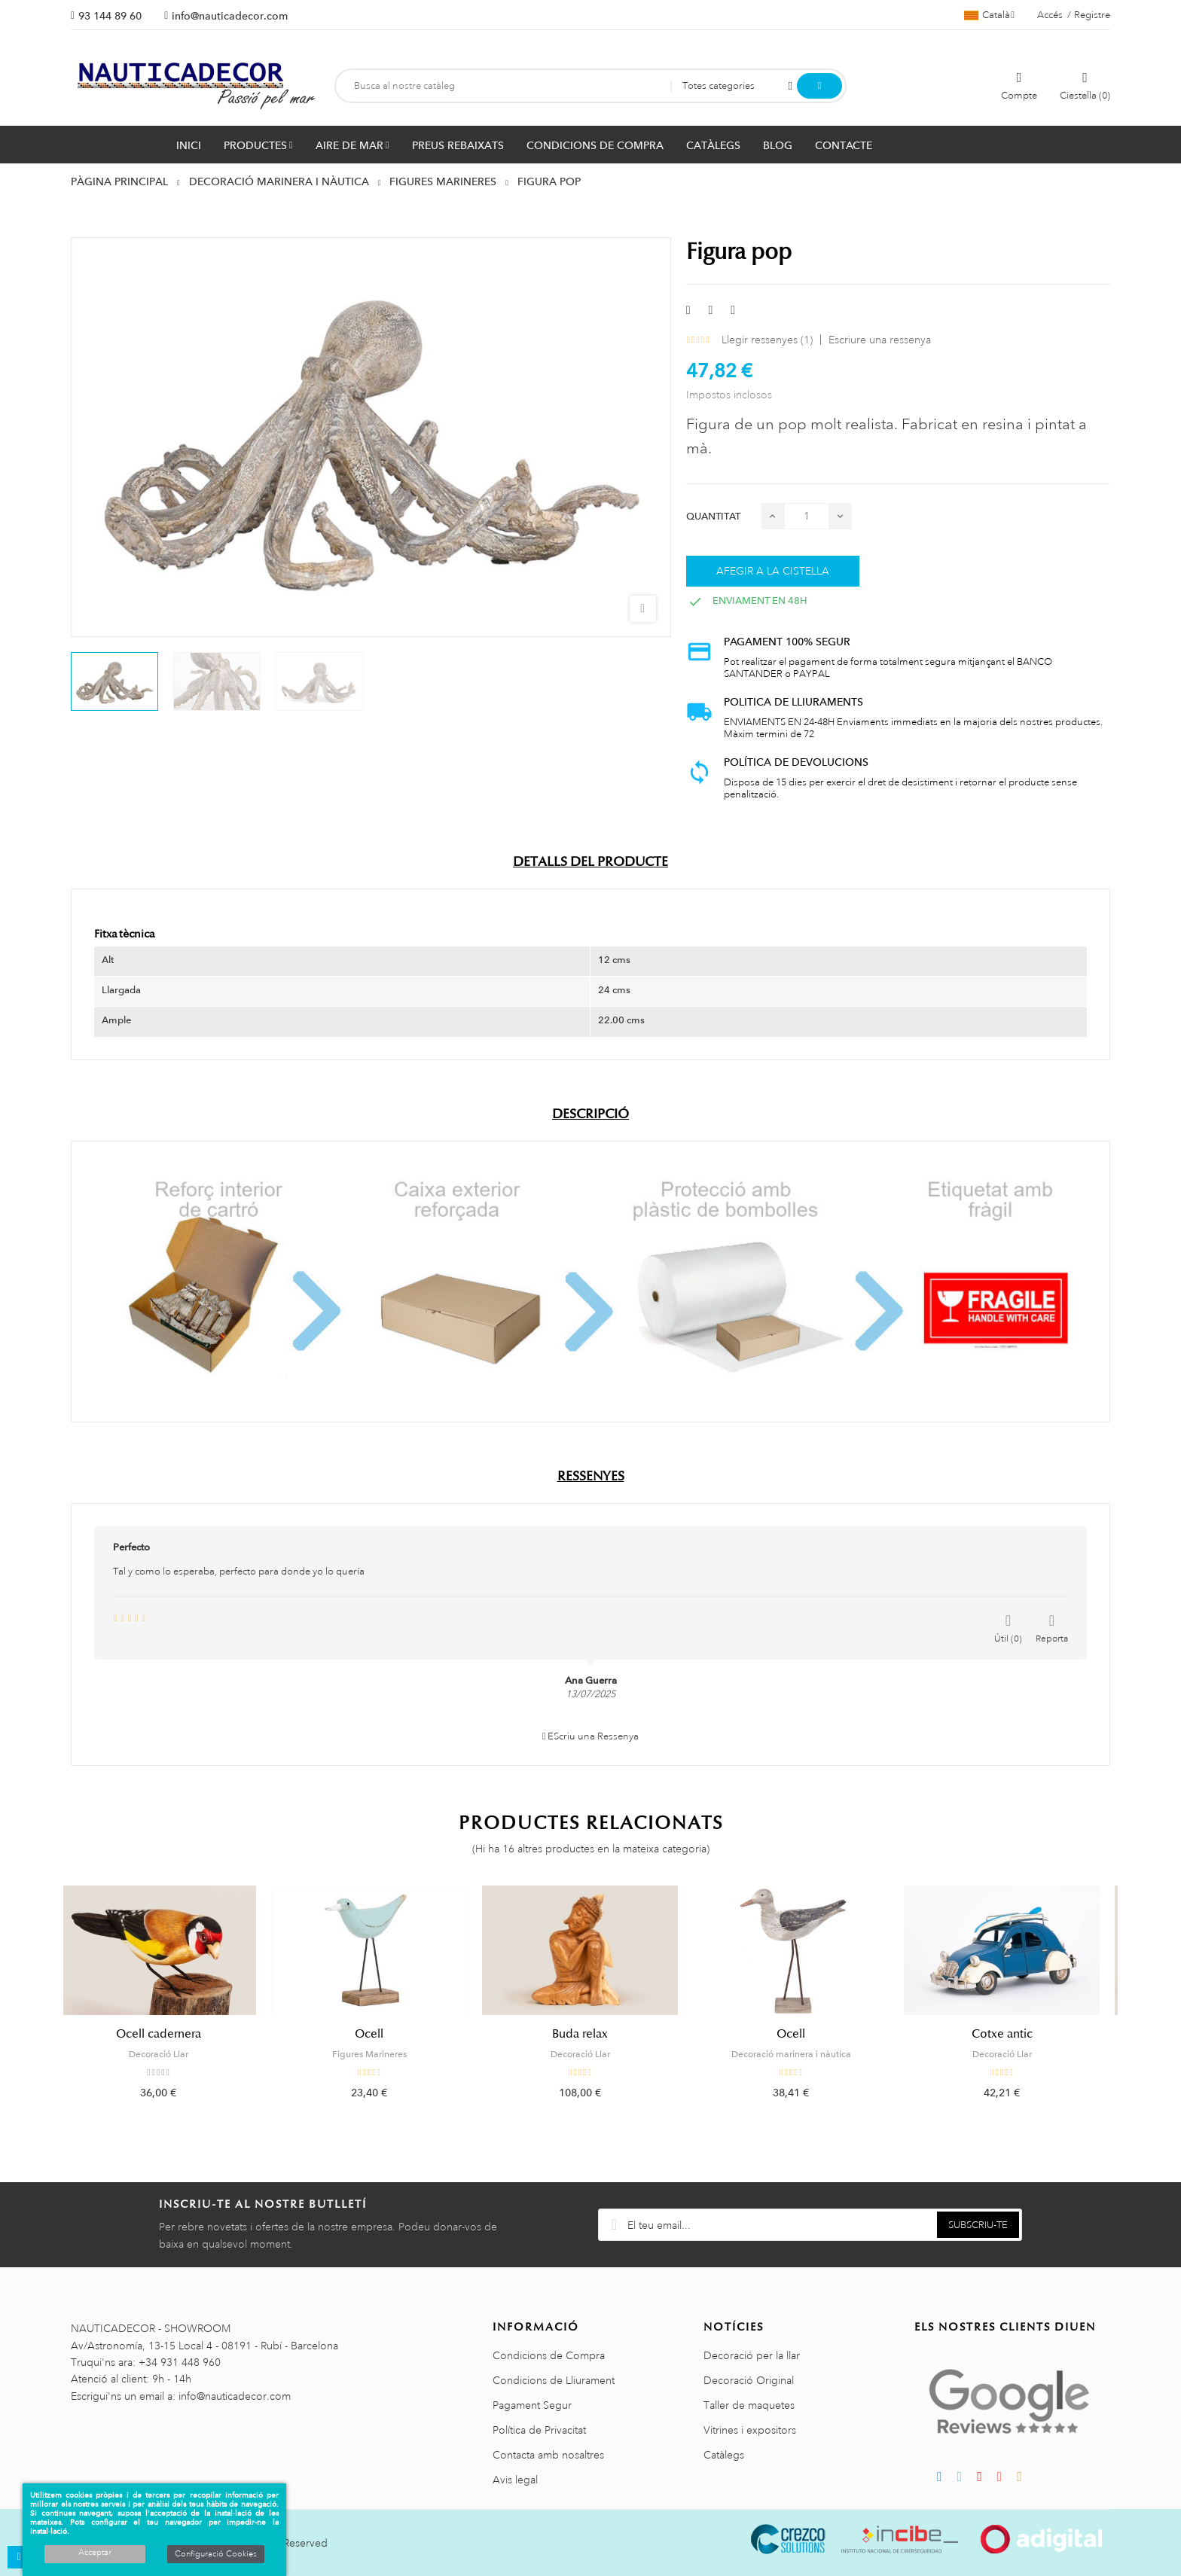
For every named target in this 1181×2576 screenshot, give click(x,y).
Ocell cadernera (169, 2033)
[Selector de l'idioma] (989, 15)
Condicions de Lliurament (554, 2380)
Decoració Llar (169, 2054)
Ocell (379, 2033)
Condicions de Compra (549, 2355)
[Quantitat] (806, 516)
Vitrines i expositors (749, 2430)
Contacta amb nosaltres (548, 2455)
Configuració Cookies (216, 2554)
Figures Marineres (380, 2054)
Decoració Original (748, 2380)
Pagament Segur (532, 2405)
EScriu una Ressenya (590, 1736)
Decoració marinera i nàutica (802, 2054)
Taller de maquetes (749, 2405)
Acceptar (94, 2552)
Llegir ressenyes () (767, 339)
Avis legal (515, 2479)
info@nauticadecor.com (230, 16)
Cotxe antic (1012, 2033)
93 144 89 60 (110, 16)
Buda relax (590, 2033)
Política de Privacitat (539, 2430)
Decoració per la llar (751, 2355)
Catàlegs (723, 2455)
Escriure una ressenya (880, 339)
